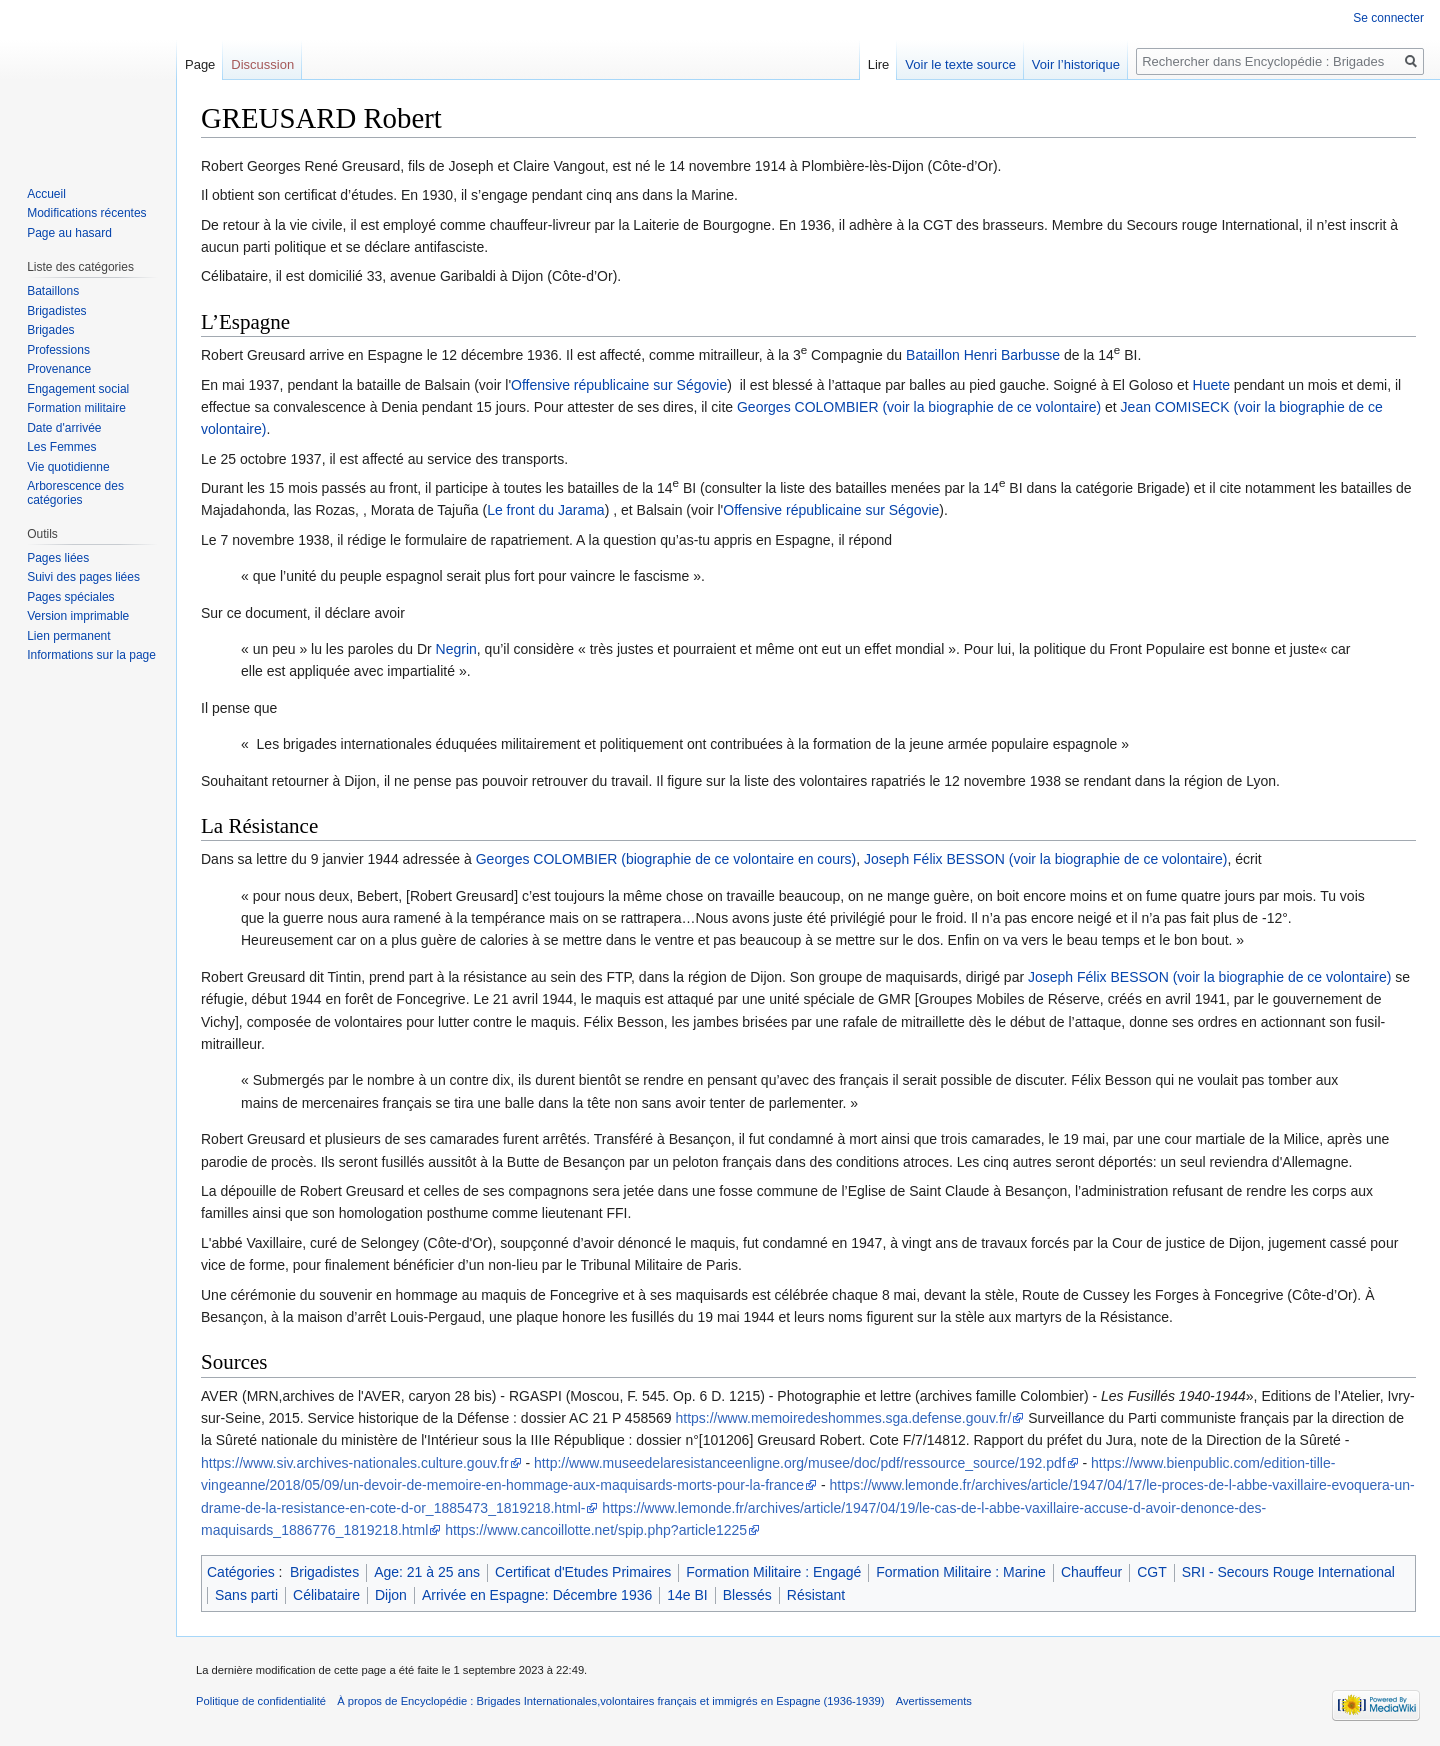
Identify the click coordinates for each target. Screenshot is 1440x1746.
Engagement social (78, 389)
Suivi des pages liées (83, 577)
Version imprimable (78, 616)
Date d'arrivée (64, 428)
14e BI (687, 1595)
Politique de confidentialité (261, 1701)
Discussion (262, 64)
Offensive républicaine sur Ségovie (619, 385)
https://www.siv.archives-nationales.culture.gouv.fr (355, 1463)
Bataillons (53, 291)
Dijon (391, 1595)
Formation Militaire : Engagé (773, 1572)
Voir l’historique (1076, 64)
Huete (1211, 385)
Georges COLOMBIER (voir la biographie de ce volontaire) (919, 407)
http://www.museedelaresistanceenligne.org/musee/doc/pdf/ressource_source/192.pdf (800, 1463)
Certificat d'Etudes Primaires (583, 1572)
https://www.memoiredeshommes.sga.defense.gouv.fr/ (843, 1418)
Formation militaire (76, 408)
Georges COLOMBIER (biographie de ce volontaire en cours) (666, 859)
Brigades (50, 330)
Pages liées (58, 558)
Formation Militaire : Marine (961, 1572)
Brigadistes (324, 1572)
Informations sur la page (91, 655)
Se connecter (1388, 18)
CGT (1152, 1572)
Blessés (747, 1595)
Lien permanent (68, 636)
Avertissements (934, 1701)
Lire (879, 64)
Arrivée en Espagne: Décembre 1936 (537, 1595)
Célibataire (326, 1595)
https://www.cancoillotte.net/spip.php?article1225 (596, 1530)
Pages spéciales (70, 597)
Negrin (456, 649)
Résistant (816, 1595)
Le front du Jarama (546, 510)
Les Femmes (61, 447)
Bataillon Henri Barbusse (983, 355)
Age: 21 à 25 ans (427, 1572)
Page (200, 64)
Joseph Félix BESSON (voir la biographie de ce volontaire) (1045, 859)
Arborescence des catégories (75, 493)
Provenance (59, 369)
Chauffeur (1091, 1572)
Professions (58, 350)
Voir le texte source (960, 64)
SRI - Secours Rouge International (1288, 1572)
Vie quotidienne (68, 467)
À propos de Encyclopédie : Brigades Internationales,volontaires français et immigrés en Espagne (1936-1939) (610, 1701)
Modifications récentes (86, 213)
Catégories (241, 1572)
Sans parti (246, 1595)
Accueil (46, 194)
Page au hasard (69, 233)
